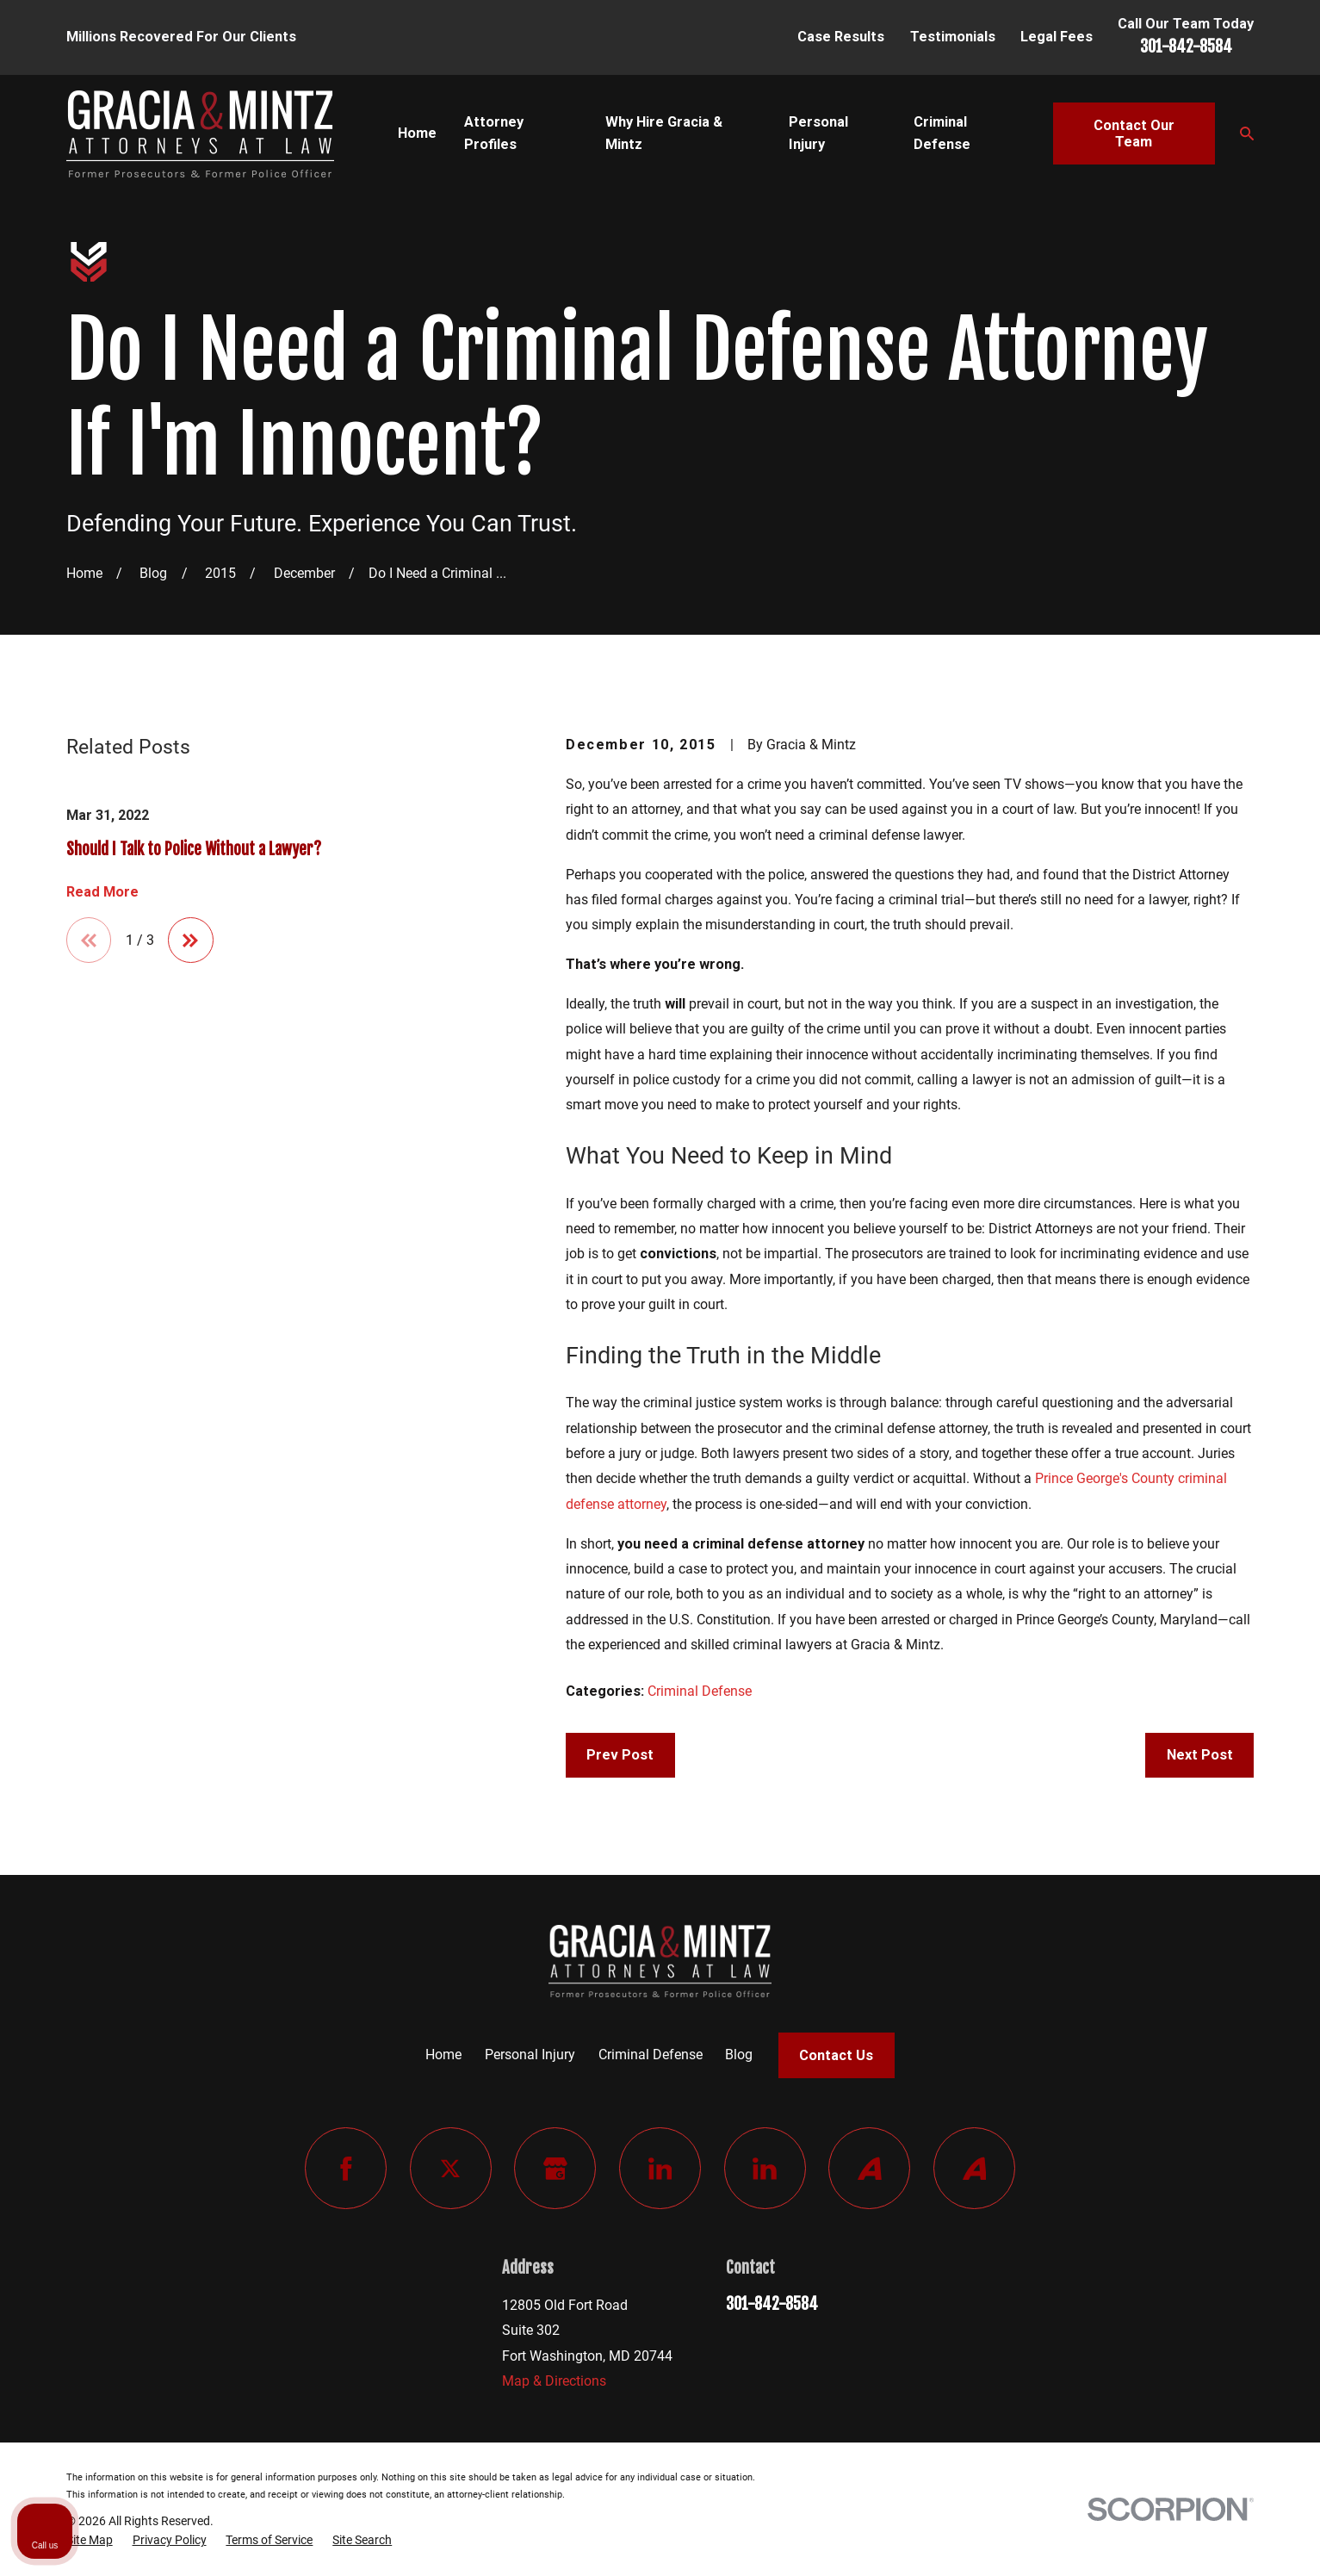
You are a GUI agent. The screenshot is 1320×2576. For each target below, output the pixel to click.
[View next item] (191, 940)
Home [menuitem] (417, 133)
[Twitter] (451, 2168)
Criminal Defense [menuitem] (942, 133)
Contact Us (836, 2055)
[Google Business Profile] (555, 2168)
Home (443, 2054)
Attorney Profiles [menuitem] (494, 133)
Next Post (1200, 1755)
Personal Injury (530, 2054)
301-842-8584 (1186, 46)
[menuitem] (89, 2540)
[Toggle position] (1227, 2025)
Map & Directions (554, 2381)
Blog (739, 2054)
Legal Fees (1056, 36)
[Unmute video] (1015, 2025)
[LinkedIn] (660, 2168)
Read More (102, 892)
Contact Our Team (1134, 134)
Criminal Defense (700, 1691)
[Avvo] (869, 2168)
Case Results (840, 36)
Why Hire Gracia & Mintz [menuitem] (663, 133)
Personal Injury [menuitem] (818, 133)
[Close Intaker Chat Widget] (1263, 2025)
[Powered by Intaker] (1173, 2540)
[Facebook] (346, 2168)
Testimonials (952, 36)
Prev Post (620, 1755)
